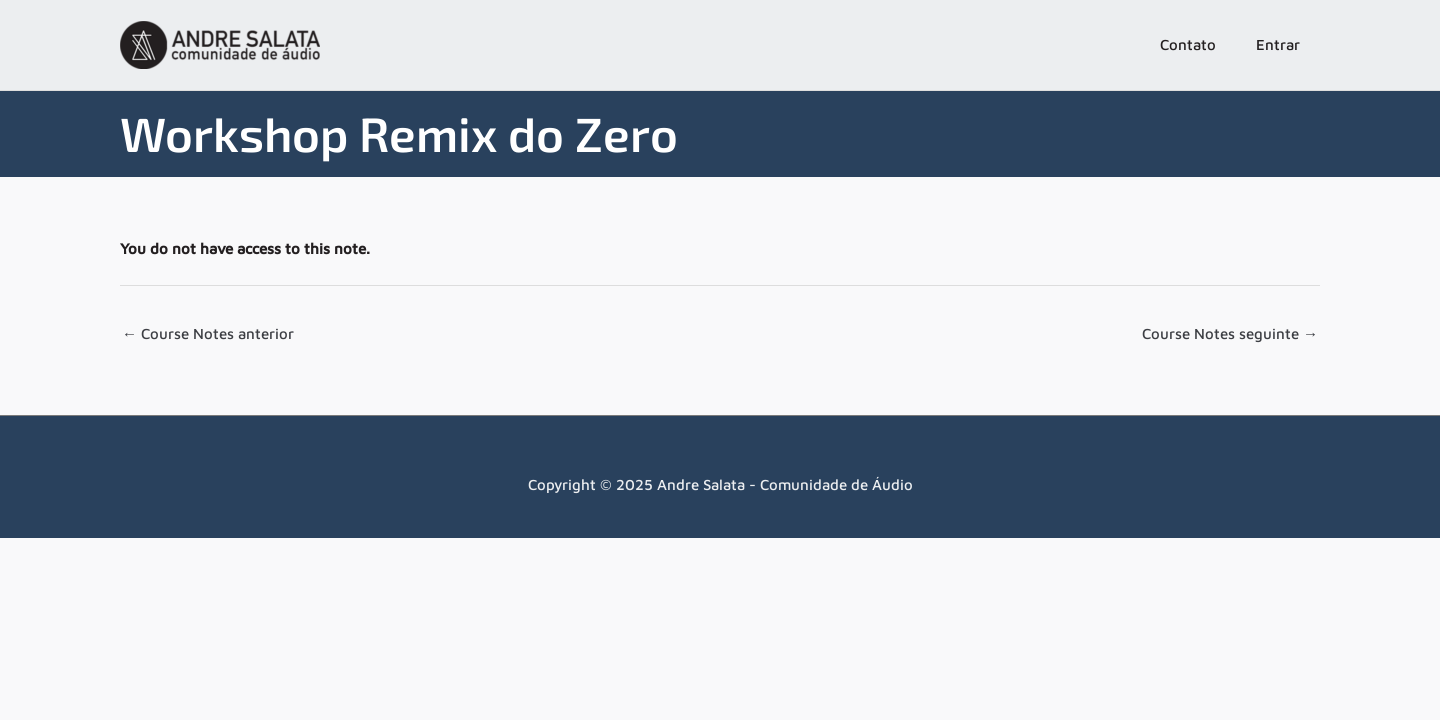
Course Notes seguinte (1230, 333)
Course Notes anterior (208, 333)
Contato (1188, 44)
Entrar (1278, 44)
